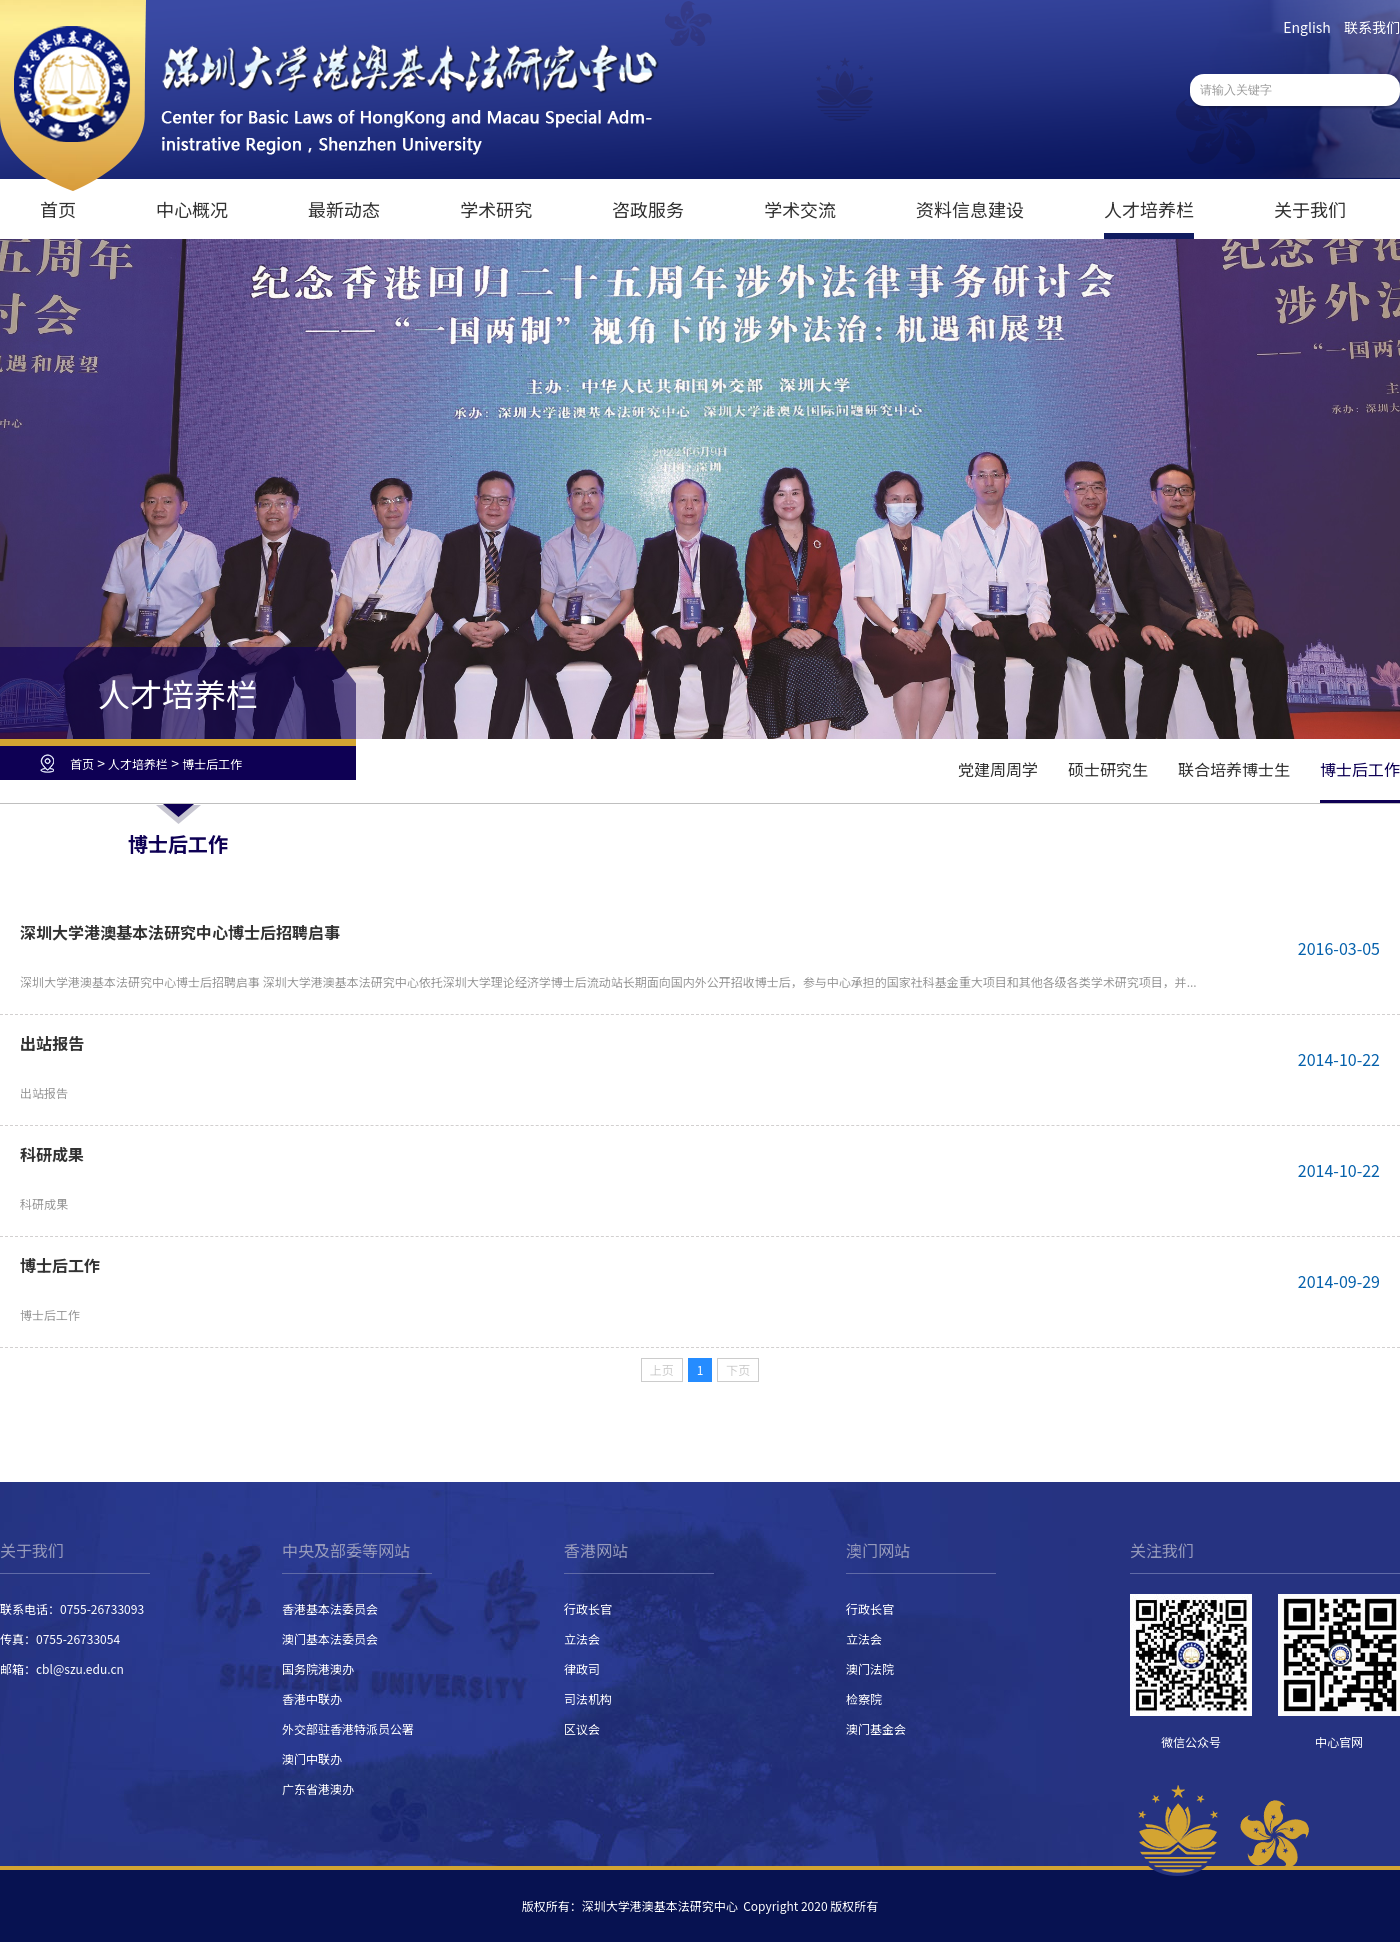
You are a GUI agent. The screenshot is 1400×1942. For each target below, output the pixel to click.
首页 (58, 209)
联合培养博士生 (1234, 769)
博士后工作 (212, 763)
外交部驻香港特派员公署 (348, 1728)
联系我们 (1372, 27)
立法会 (582, 1638)
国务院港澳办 (318, 1668)
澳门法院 (870, 1668)
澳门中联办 (312, 1758)
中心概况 (192, 209)
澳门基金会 (876, 1728)
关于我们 (1310, 209)
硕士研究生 (1108, 769)
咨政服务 (648, 209)
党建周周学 (998, 769)
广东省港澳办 (318, 1788)
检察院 (864, 1698)
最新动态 (344, 209)
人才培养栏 (1149, 209)
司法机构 (588, 1698)
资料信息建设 (970, 209)
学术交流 (800, 209)
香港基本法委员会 (330, 1608)
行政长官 (588, 1608)
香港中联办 (312, 1698)
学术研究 (496, 209)
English (1307, 27)
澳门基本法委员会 (330, 1638)
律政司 (582, 1668)
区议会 (582, 1728)
